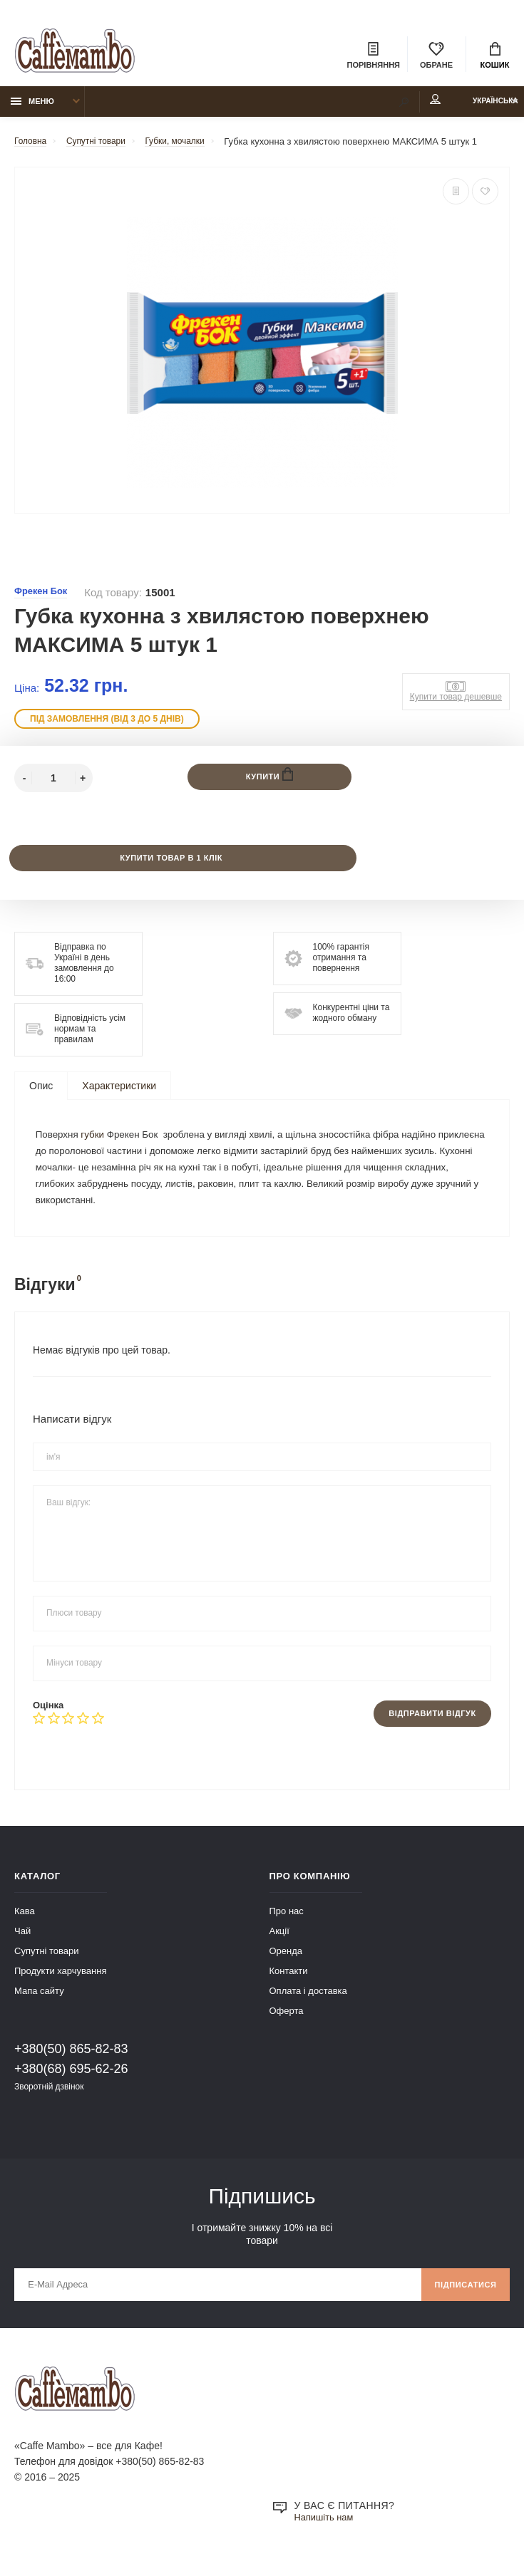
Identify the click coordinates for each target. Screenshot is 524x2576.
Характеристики (119, 1094)
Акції (279, 1946)
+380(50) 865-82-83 (71, 2064)
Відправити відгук (427, 1728)
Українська (479, 107)
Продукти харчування (60, 1985)
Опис (41, 1094)
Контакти (288, 1985)
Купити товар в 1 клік (170, 866)
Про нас (286, 1926)
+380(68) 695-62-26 (71, 2084)
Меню (32, 107)
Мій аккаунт (401, 106)
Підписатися (461, 2302)
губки (96, 1145)
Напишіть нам (326, 2537)
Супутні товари (46, 1965)
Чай (22, 1946)
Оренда (286, 1965)
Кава (24, 1926)
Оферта (286, 2025)
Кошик (495, 57)
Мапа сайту (39, 2005)
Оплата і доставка (308, 2005)
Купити (269, 781)
